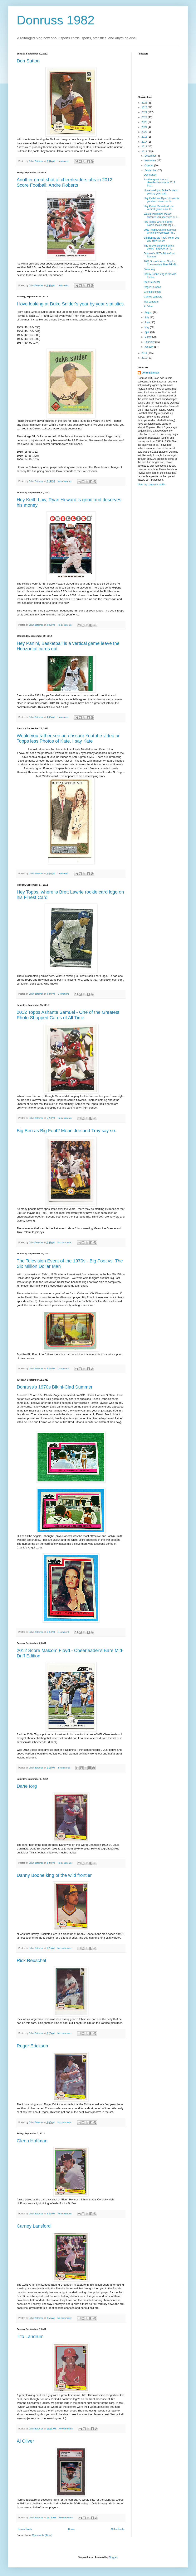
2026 (145, 102)
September (150, 170)
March (148, 336)
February (149, 342)
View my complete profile (151, 484)
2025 (145, 107)
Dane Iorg (27, 1786)
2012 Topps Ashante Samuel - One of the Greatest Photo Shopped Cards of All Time (68, 1015)
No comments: (65, 481)
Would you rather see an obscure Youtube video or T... (161, 215)
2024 (145, 112)
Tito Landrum (30, 2336)
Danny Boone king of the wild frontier (54, 1875)
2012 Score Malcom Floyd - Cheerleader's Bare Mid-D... (161, 263)
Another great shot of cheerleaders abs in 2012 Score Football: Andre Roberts (64, 182)
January (149, 346)
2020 (145, 131)
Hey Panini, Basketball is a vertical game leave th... (158, 208)
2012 (145, 151)
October (149, 165)
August (148, 312)
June (147, 322)
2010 (145, 357)
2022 (145, 122)
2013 (145, 146)
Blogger (113, 2557)
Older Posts (117, 2529)
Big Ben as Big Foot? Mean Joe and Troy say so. (66, 1130)
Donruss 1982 (56, 20)
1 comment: (64, 161)
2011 (145, 353)
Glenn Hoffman (32, 2140)
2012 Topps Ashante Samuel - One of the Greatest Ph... (160, 231)
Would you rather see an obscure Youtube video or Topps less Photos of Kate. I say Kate (68, 738)
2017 (145, 141)
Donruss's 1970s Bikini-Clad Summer (55, 1387)
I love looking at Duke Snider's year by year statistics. (71, 303)
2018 (145, 136)
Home (71, 2529)
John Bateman (150, 372)
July (147, 317)
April (147, 332)
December (150, 155)
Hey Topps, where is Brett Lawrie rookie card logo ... (160, 223)
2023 (145, 117)
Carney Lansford (34, 2226)
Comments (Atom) (42, 2535)
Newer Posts (25, 2529)
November (150, 160)
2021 (145, 127)
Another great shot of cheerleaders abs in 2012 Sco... (159, 182)
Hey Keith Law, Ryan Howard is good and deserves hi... (161, 200)
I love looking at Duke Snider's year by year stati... (160, 192)
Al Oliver (25, 2441)
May (147, 327)
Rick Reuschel (31, 1960)
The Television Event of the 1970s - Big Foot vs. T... (159, 247)
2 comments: (64, 1767)
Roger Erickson (32, 2045)
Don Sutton (28, 60)
